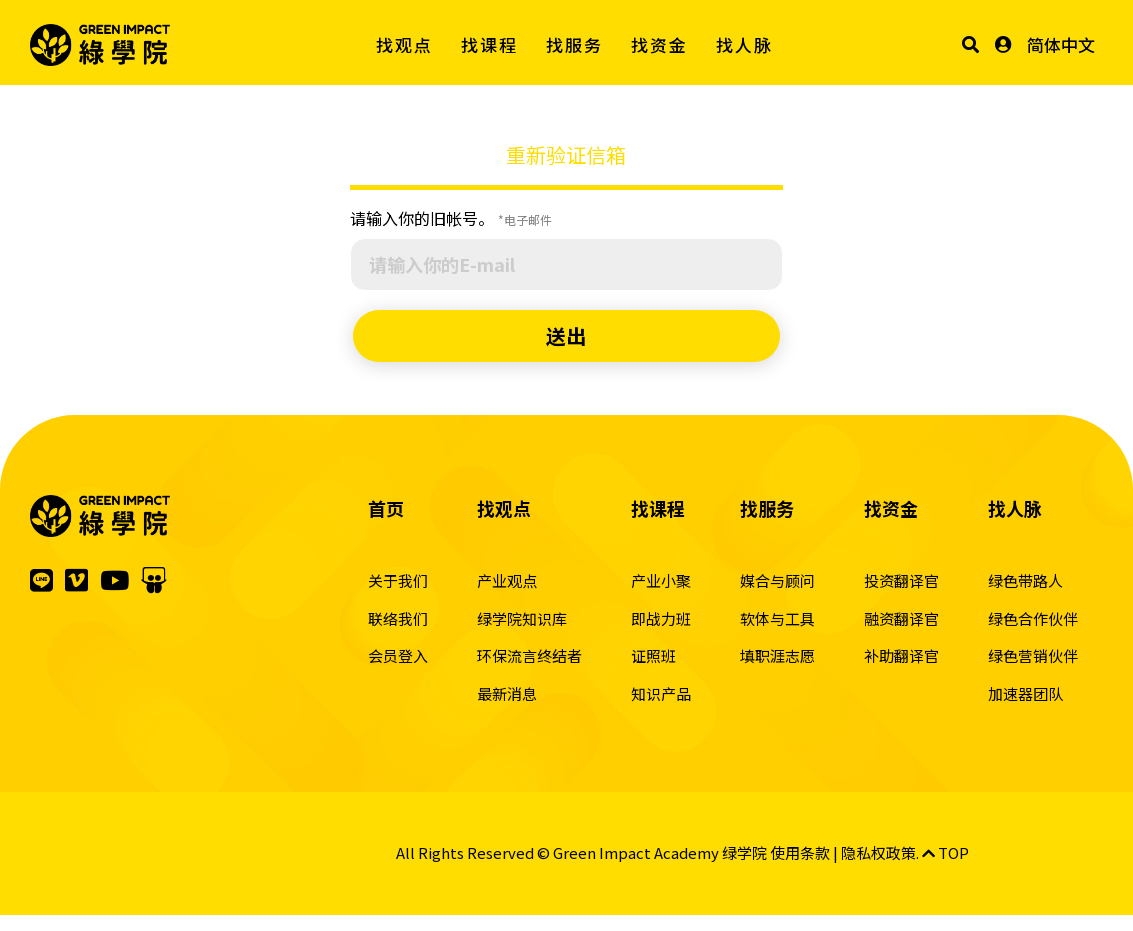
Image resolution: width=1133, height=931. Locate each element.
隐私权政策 (878, 852)
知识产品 (661, 693)
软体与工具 (777, 618)
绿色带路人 (1025, 580)
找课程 (489, 44)
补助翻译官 (901, 655)
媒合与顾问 (777, 580)
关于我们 (398, 580)
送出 (566, 335)
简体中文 (1061, 44)
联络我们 (398, 618)
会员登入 (398, 655)
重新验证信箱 (566, 154)
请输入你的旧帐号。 (451, 218)
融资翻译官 (901, 618)
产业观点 (507, 580)
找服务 (574, 44)
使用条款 (800, 852)
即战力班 (661, 618)
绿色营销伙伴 (1033, 655)
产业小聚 (661, 580)
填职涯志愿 (777, 655)
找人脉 (744, 44)
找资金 (659, 44)
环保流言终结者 (529, 655)
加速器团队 (1025, 693)
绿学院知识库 (522, 618)
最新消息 (507, 693)
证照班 (653, 655)
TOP (945, 852)
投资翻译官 (901, 580)
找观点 (404, 44)
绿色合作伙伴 (1033, 618)
